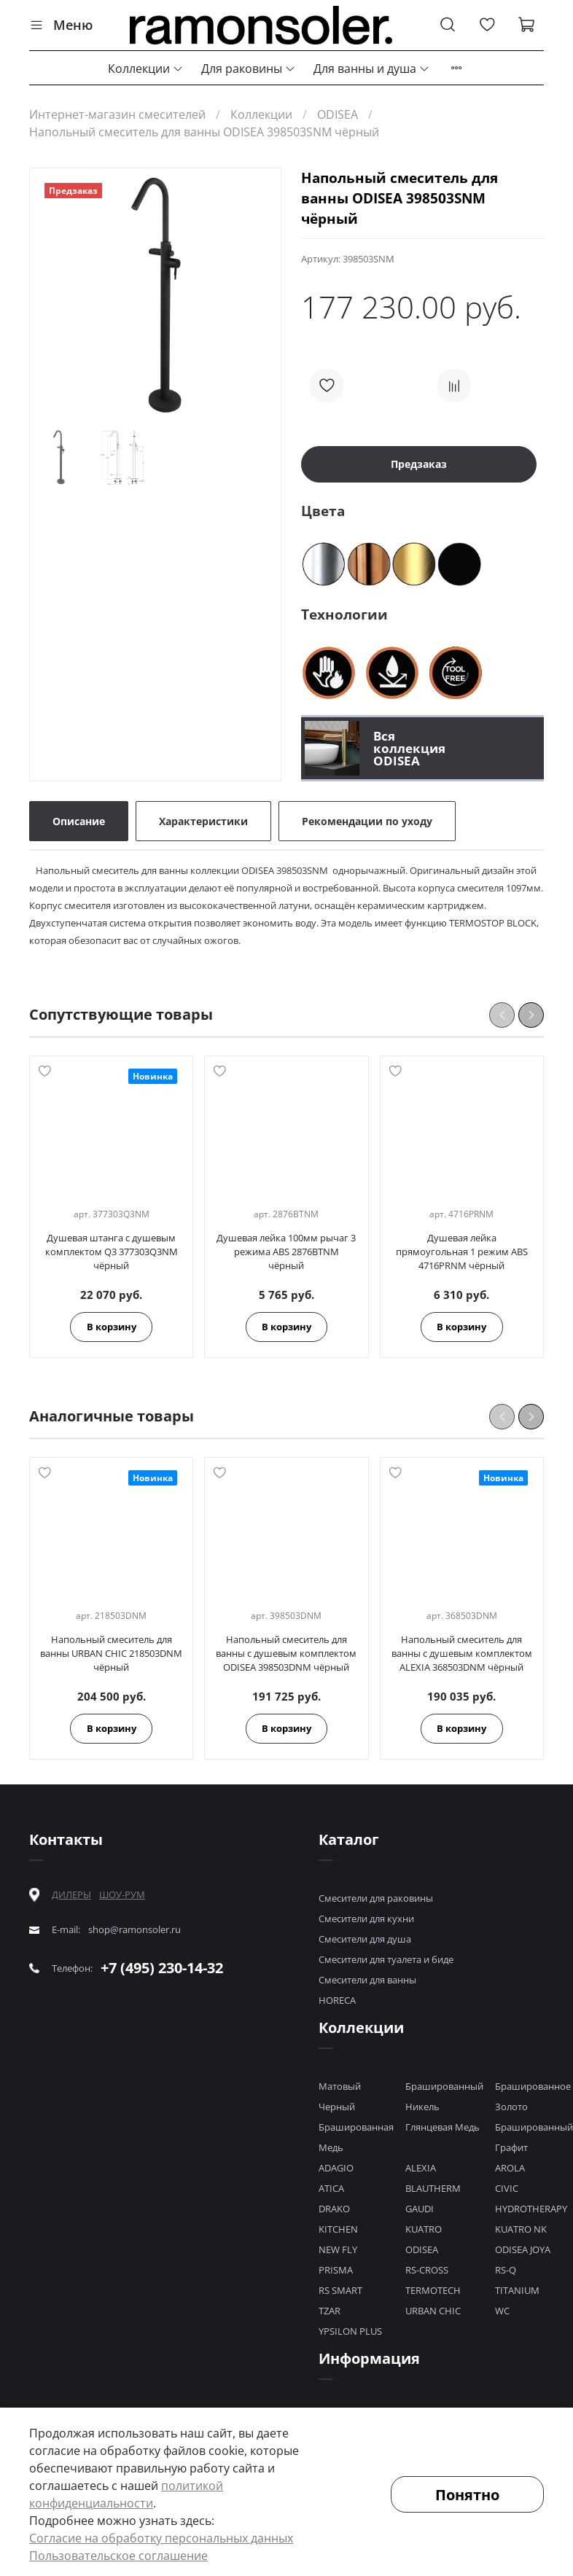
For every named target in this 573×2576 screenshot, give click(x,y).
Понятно (467, 2495)
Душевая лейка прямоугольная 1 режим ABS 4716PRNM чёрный (462, 1251)
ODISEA (337, 114)
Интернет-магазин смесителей (117, 114)
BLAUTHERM (433, 2188)
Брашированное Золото (533, 2096)
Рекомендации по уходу (367, 821)
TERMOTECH (433, 2290)
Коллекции (146, 69)
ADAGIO (336, 2167)
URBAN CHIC (433, 2310)
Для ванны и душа (371, 69)
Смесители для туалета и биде (386, 1959)
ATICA (331, 2188)
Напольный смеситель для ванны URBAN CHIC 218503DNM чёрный (111, 1653)
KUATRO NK (521, 2229)
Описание (78, 821)
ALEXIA (420, 2167)
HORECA (337, 2000)
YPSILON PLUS (350, 2331)
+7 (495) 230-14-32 (162, 1968)
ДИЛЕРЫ (71, 1895)
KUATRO (423, 2229)
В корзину (111, 1326)
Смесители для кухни (366, 1918)
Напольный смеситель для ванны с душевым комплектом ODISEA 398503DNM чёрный (286, 1653)
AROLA (510, 2167)
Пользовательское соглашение (118, 2556)
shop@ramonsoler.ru (134, 1930)
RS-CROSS (426, 2269)
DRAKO (334, 2208)
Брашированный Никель (444, 2096)
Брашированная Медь (356, 2137)
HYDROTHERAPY (531, 2208)
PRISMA (336, 2269)
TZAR (329, 2310)
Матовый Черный (340, 2096)
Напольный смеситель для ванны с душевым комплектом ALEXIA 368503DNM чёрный (461, 1653)
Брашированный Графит (534, 2137)
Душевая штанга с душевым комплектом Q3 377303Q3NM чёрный (111, 1251)
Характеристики (203, 821)
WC (502, 2310)
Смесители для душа (365, 1938)
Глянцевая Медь (442, 2127)
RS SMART (340, 2290)
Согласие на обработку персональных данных (161, 2538)
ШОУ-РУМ (122, 1894)
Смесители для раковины (376, 1898)
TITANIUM (517, 2290)
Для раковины (248, 69)
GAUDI (419, 2208)
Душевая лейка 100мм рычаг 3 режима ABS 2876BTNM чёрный (286, 1251)
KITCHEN (338, 2229)
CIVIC (506, 2188)
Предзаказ (419, 464)
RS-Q (505, 2269)
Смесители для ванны (367, 1979)
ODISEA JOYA (522, 2249)
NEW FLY (338, 2249)
